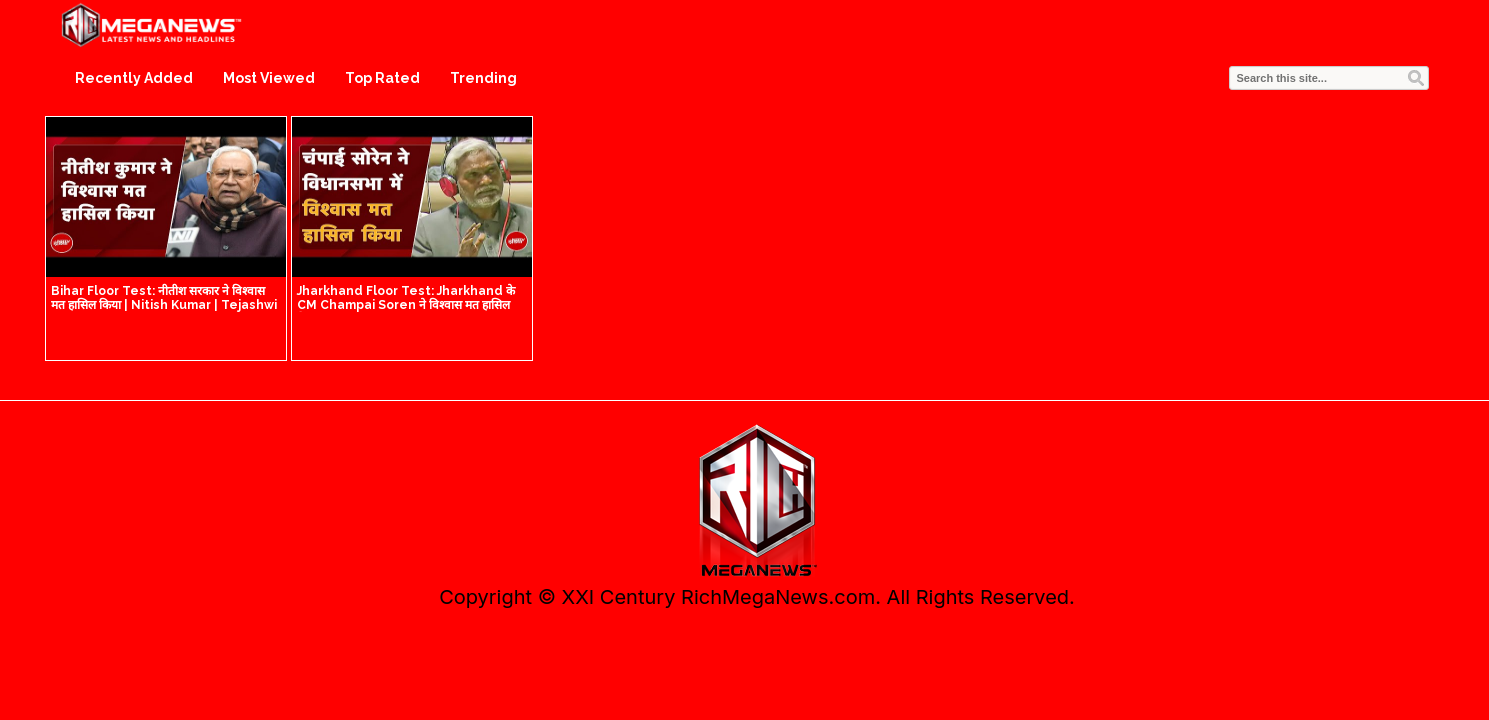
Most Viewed (269, 78)
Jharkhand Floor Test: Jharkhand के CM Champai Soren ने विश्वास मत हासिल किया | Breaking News (406, 305)
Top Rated (382, 78)
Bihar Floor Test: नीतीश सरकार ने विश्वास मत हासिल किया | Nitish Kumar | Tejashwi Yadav (164, 305)
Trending (483, 78)
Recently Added (134, 78)
